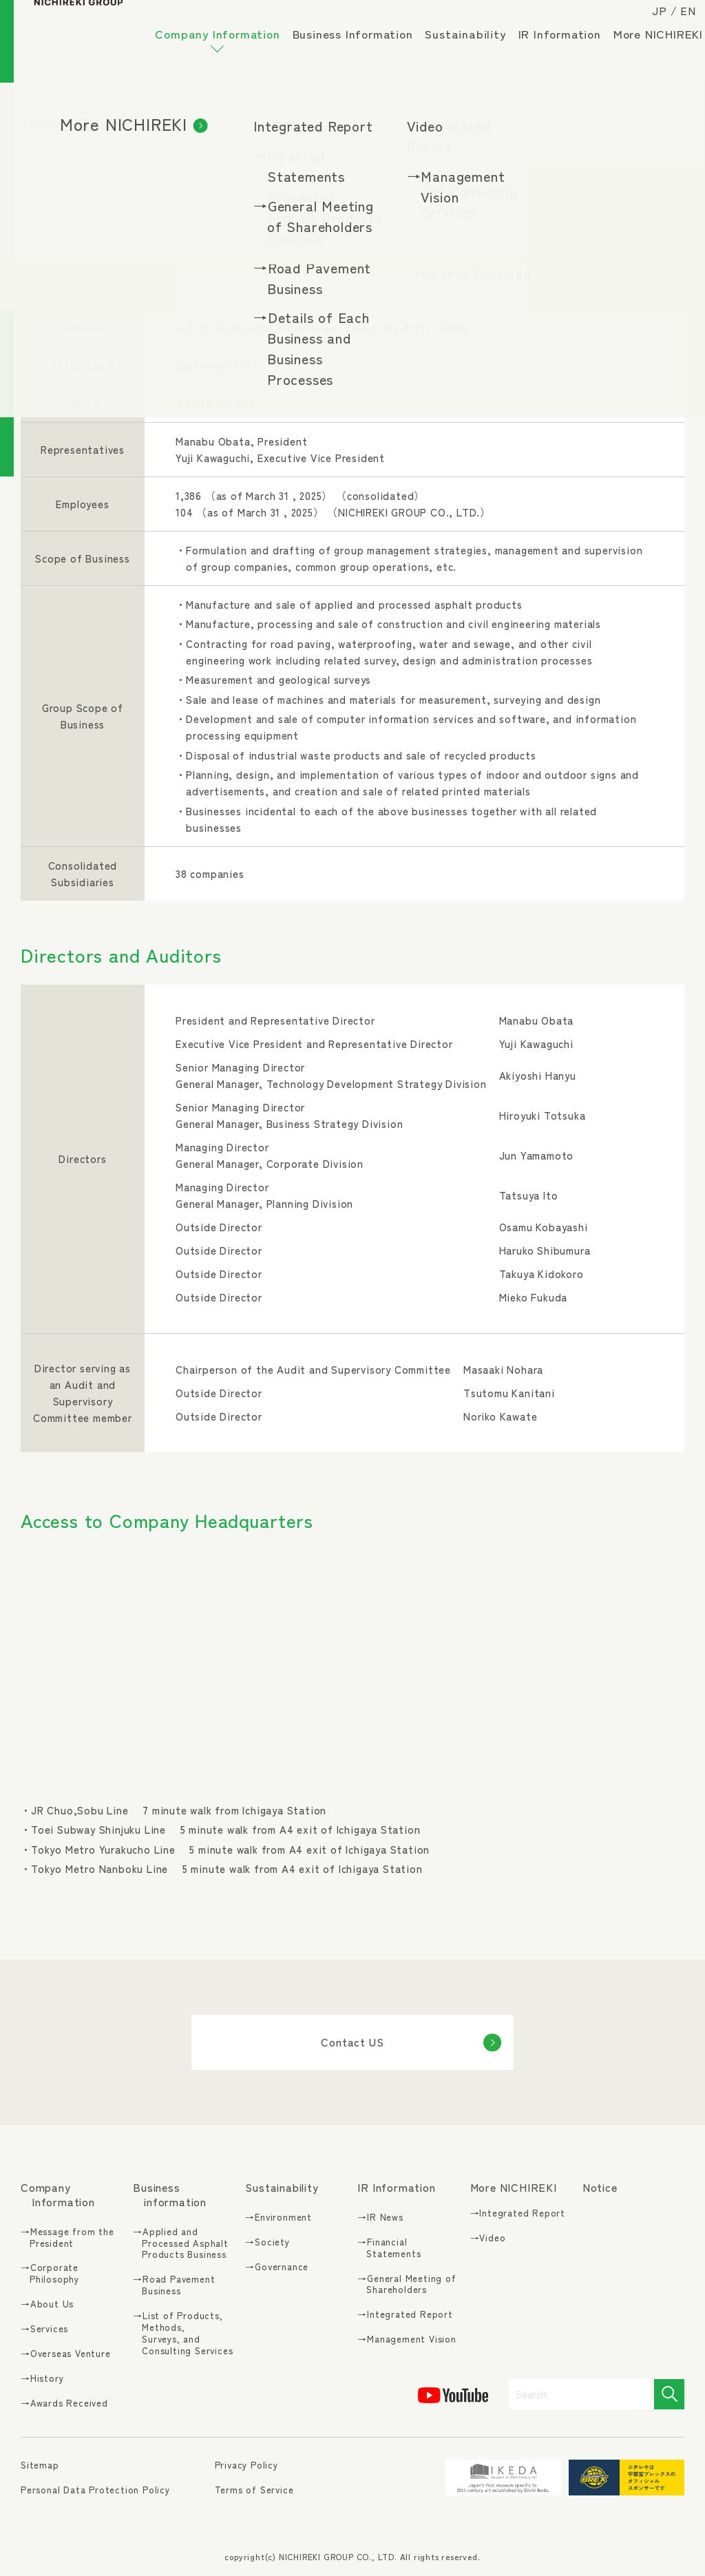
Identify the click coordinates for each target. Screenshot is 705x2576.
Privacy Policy (246, 2464)
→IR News (380, 2217)
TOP (29, 112)
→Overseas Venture (66, 2354)
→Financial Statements (389, 2248)
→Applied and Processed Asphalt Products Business (181, 2243)
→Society (267, 2242)
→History (42, 2379)
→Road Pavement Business (174, 2285)
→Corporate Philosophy (50, 2273)
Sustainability (472, 45)
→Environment (278, 2217)
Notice (600, 2187)
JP (647, 22)
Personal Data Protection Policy (95, 2489)
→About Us (47, 2304)
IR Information (566, 45)
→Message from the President (67, 2238)
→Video (488, 2238)
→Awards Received (64, 2403)
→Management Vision (406, 2339)
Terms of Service (254, 2489)
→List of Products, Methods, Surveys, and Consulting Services (183, 2333)
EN (676, 22)
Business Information (359, 45)
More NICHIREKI (206, 83)
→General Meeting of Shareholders (406, 2284)
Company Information (224, 50)
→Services (44, 2329)
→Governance (276, 2267)
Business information (170, 2194)
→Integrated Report (404, 2315)
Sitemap (40, 2465)
